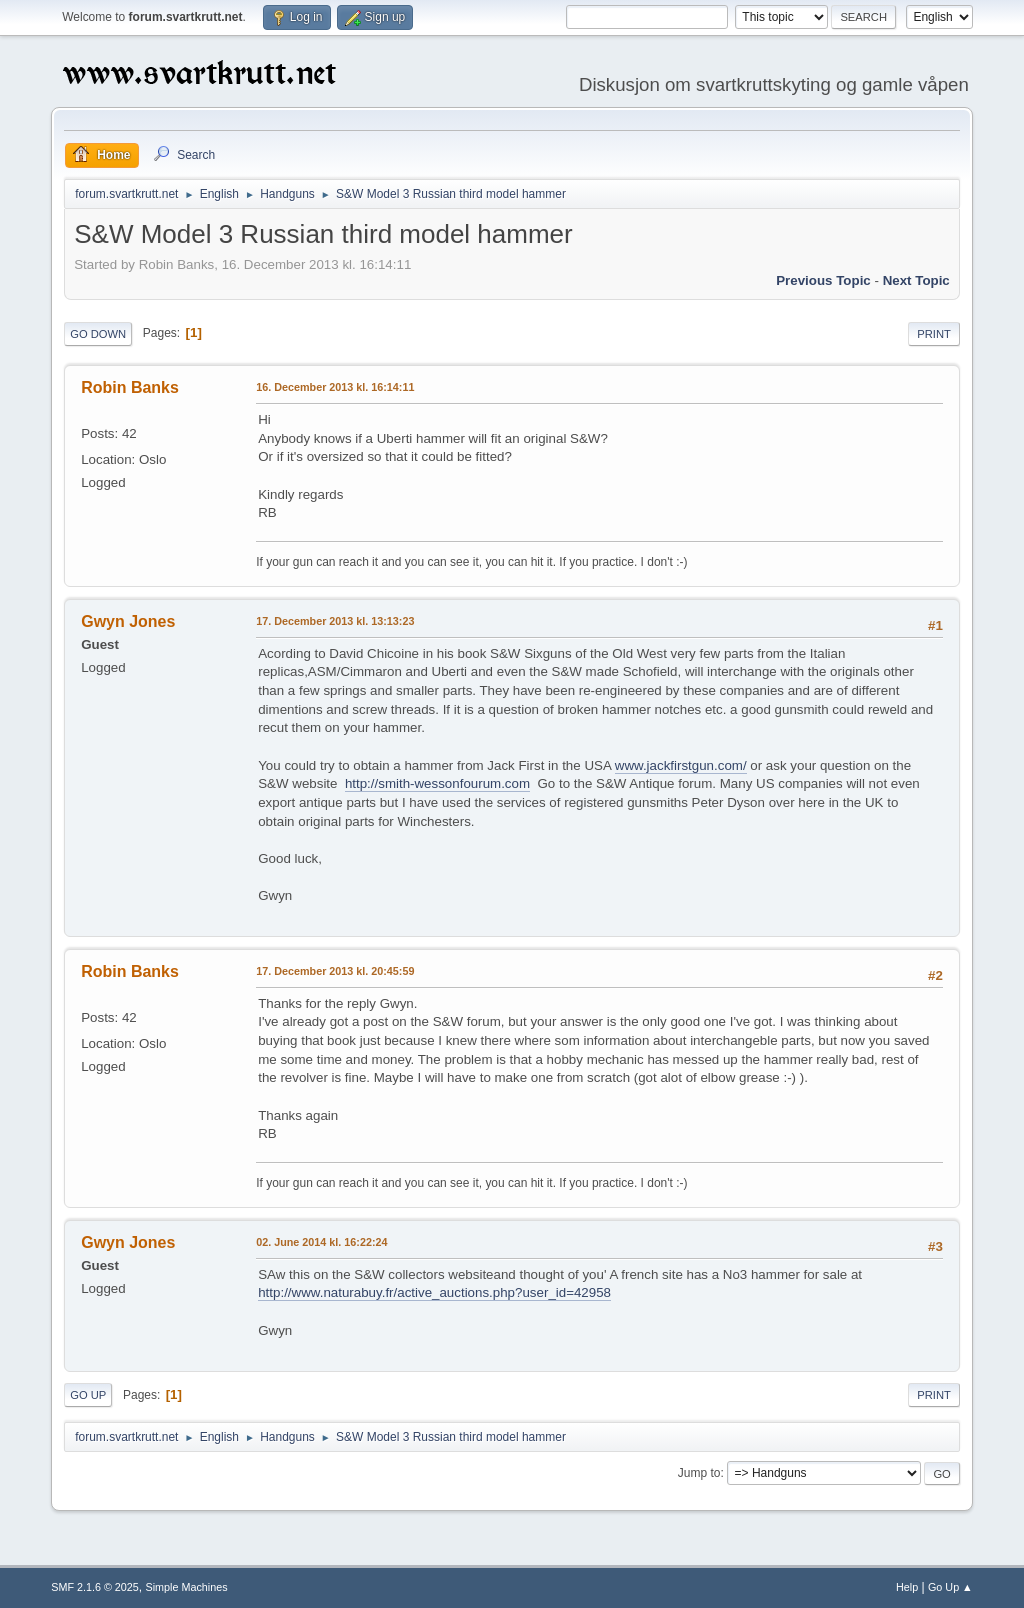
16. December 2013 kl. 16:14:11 (335, 387)
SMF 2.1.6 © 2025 (95, 1587)
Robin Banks (130, 387)
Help (907, 1587)
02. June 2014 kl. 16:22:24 (321, 1242)
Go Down (98, 334)
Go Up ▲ (950, 1587)
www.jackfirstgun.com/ (681, 765)
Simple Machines (187, 1587)
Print (934, 334)
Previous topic (823, 280)
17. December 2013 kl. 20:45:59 (335, 971)
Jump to (699, 1473)
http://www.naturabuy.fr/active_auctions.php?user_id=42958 (434, 1292)
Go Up (88, 1395)
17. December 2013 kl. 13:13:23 (335, 621)
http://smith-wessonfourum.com (437, 783)
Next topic (916, 280)
